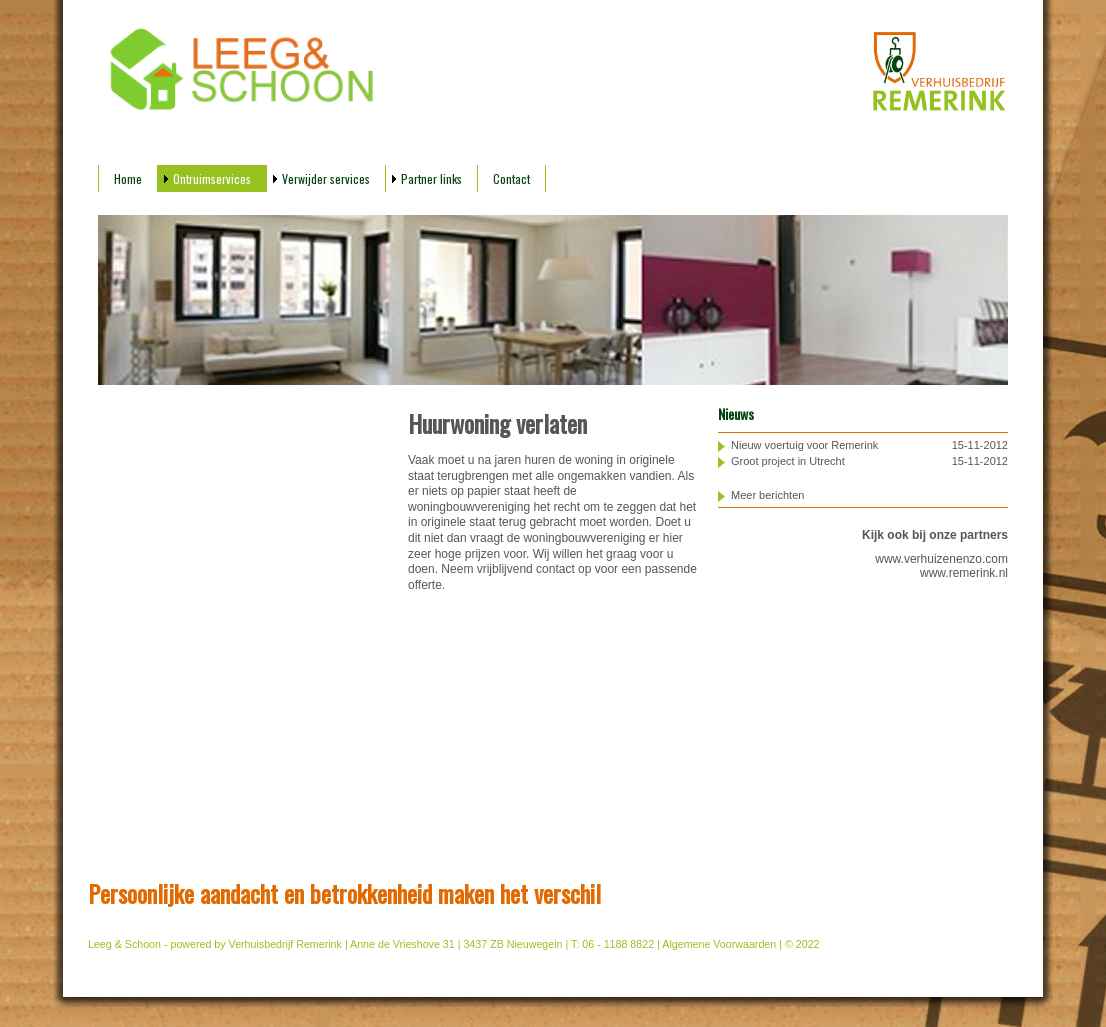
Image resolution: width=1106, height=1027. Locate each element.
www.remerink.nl (964, 573)
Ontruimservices (212, 178)
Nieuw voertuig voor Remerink (804, 445)
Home (128, 178)
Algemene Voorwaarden (719, 944)
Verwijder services (326, 178)
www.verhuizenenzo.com (941, 559)
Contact (511, 178)
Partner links (431, 178)
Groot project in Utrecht (788, 461)
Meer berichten (767, 495)
